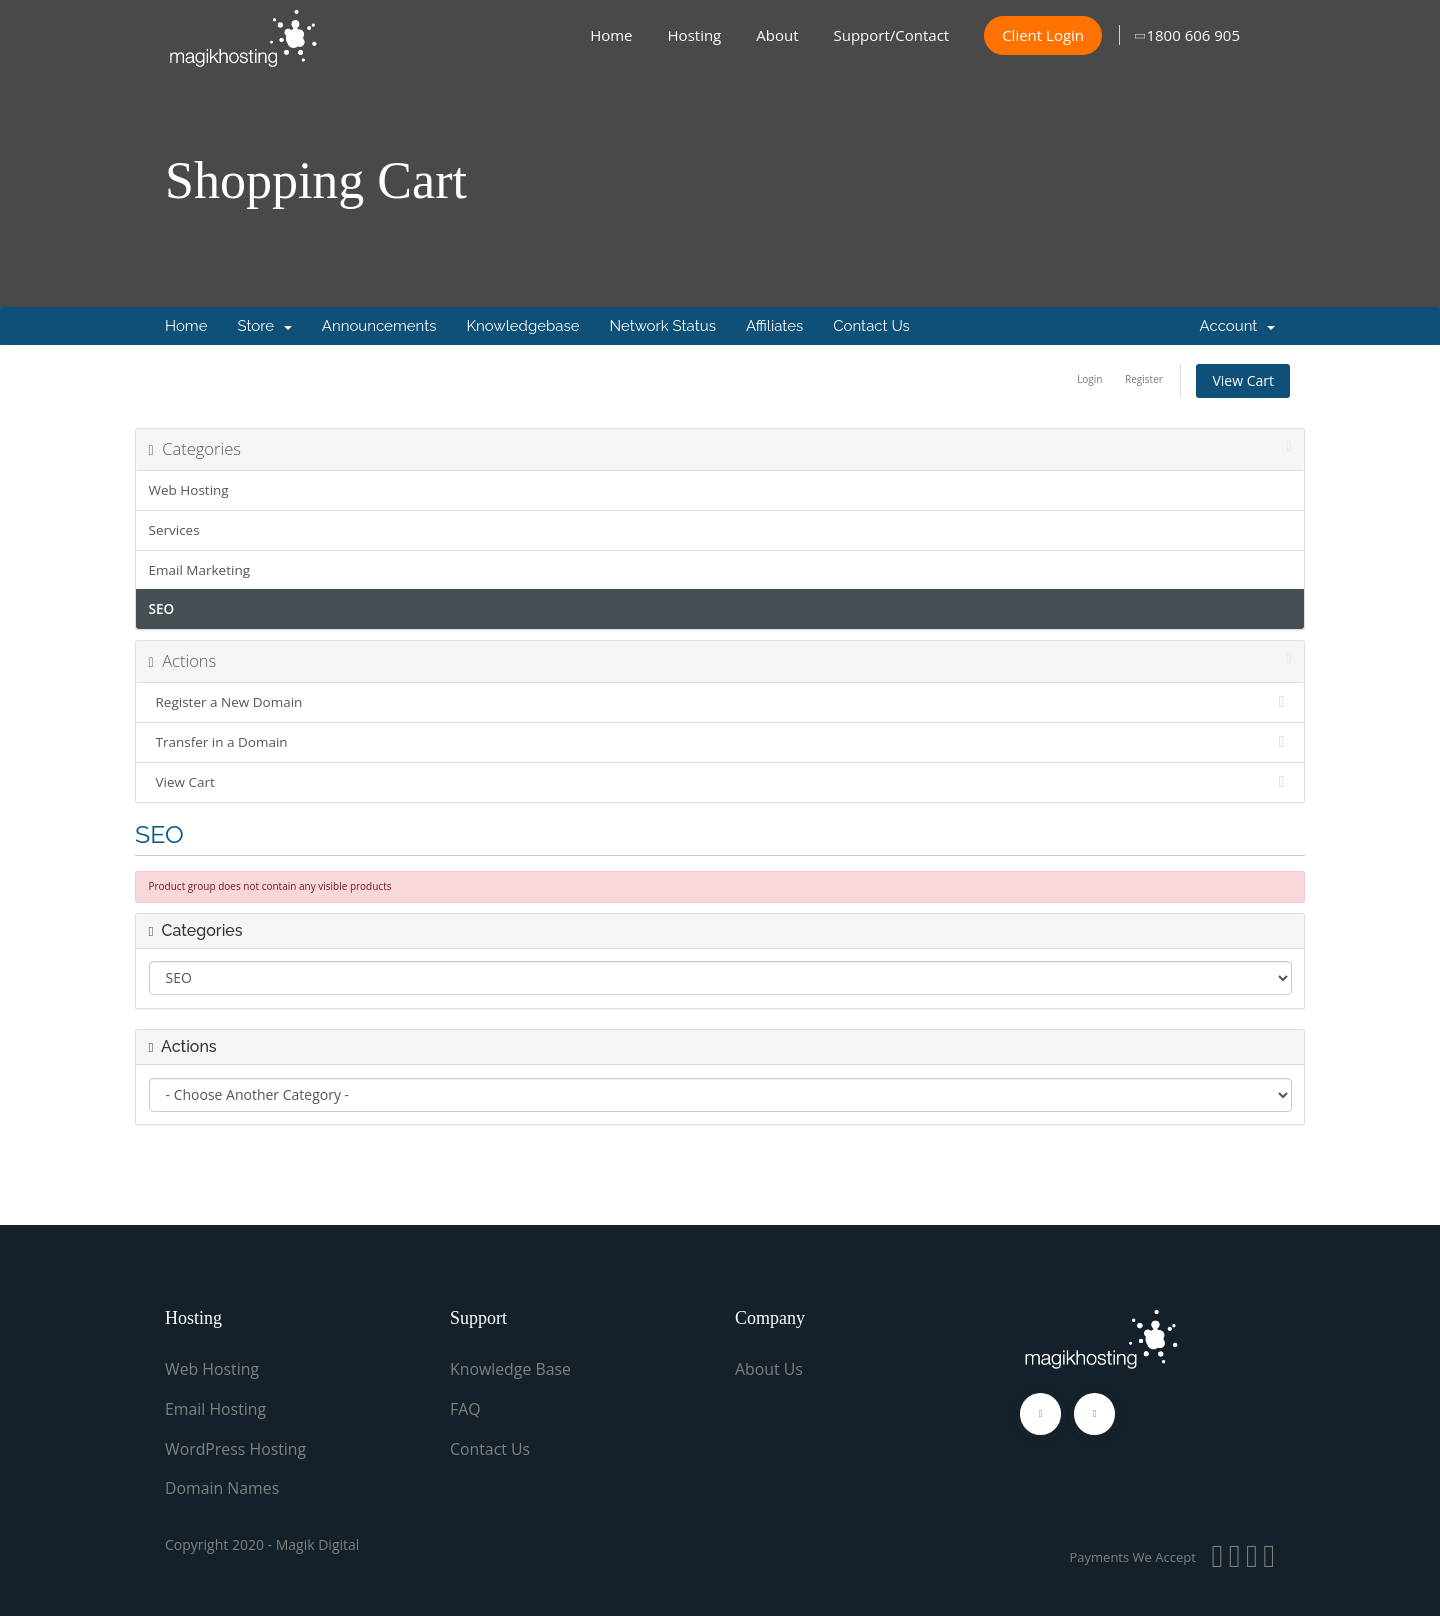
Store (264, 326)
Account (1237, 326)
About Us (769, 1369)
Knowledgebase (522, 326)
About (777, 35)
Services (174, 530)
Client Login (1043, 35)
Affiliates (774, 326)
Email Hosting (216, 1408)
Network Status (662, 326)
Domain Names (222, 1486)
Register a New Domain (720, 702)
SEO (162, 609)
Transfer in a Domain (720, 742)
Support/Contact (892, 35)
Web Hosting (189, 490)
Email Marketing (200, 570)
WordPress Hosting (236, 1447)
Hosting (695, 35)
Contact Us (871, 326)
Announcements (379, 326)
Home (611, 35)
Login (1089, 379)
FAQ (465, 1408)
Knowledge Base (511, 1369)
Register (1144, 379)
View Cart (1243, 380)
